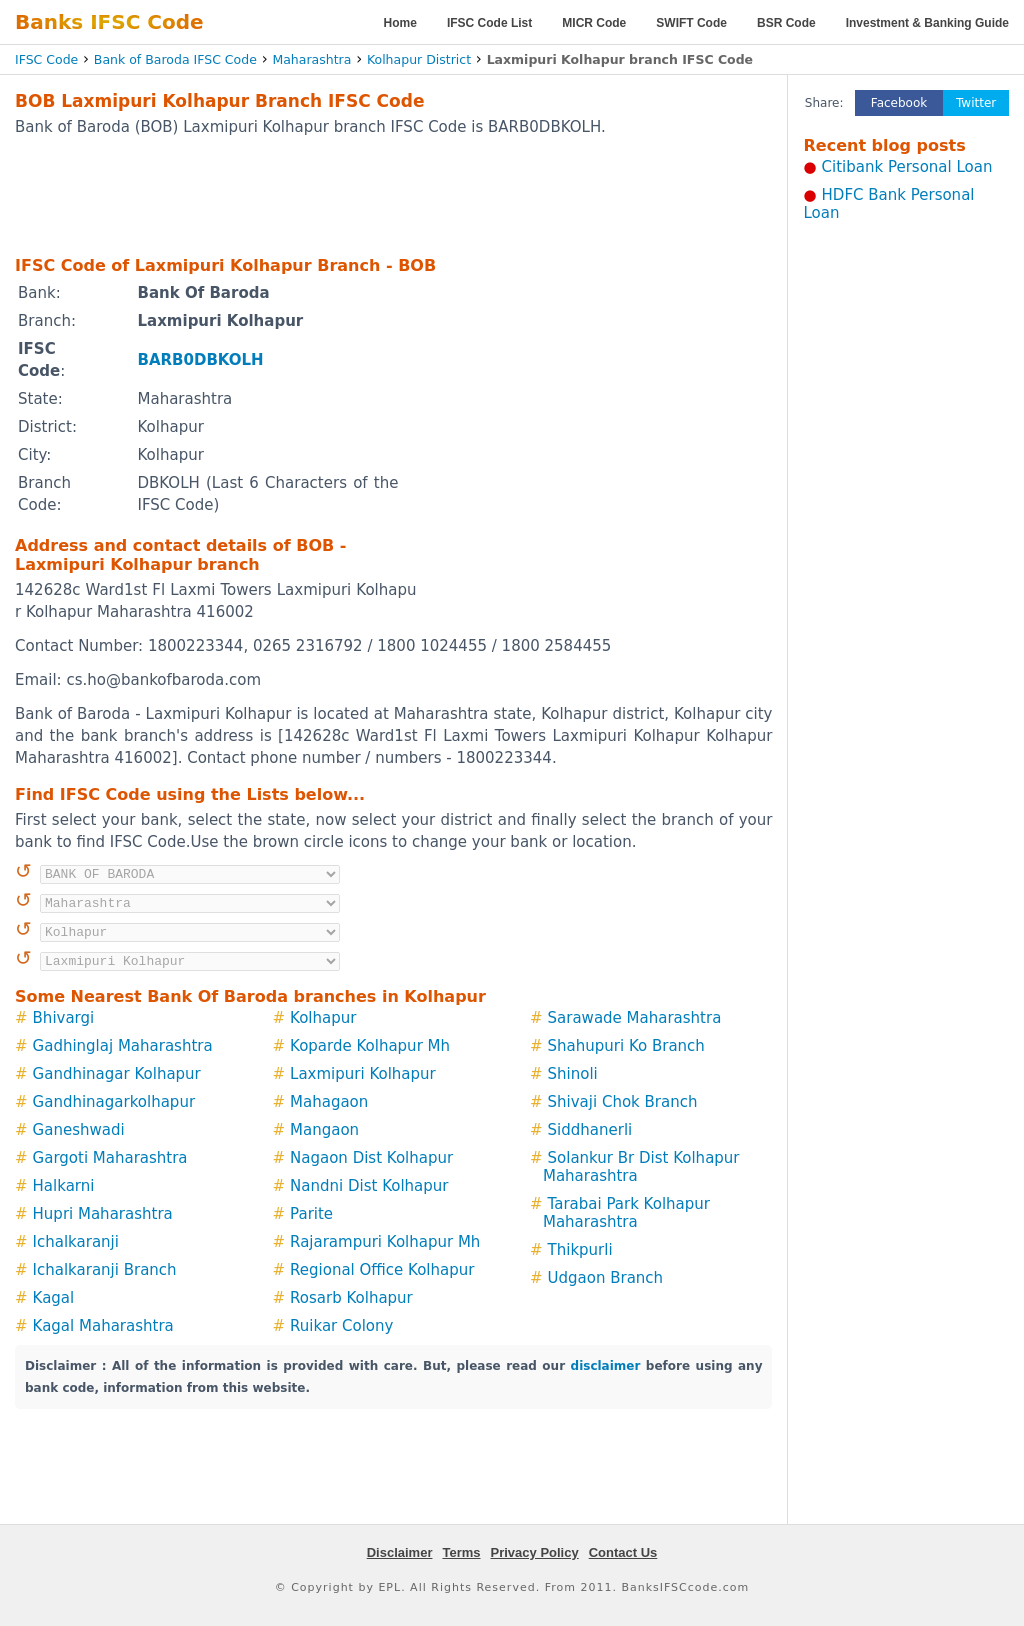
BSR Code (786, 23)
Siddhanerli (590, 1130)
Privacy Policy (535, 1552)
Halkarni (64, 1186)
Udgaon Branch (606, 1278)
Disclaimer (400, 1552)
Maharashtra (311, 59)
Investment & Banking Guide (927, 23)
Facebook (899, 103)
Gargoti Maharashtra (110, 1158)
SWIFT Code (691, 23)
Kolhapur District (419, 59)
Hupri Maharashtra (103, 1214)
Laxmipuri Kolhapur (363, 1074)
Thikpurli (580, 1250)
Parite (311, 1214)
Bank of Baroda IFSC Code (175, 59)
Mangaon (324, 1130)
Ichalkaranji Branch (105, 1270)
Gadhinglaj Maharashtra (123, 1046)
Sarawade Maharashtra (635, 1018)
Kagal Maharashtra (103, 1326)
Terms (461, 1552)
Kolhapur (323, 1018)
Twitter (976, 103)
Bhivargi (64, 1018)
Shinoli (573, 1074)
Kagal (54, 1298)
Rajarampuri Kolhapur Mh (385, 1242)
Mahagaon (329, 1102)
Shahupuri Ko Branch (626, 1046)
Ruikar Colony (341, 1326)
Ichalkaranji (76, 1242)
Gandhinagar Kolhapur (117, 1074)
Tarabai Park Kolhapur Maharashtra (626, 1213)
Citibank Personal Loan (907, 167)
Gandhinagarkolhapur (114, 1102)
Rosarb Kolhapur (351, 1298)
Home (400, 23)
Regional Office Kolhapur (382, 1270)
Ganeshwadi (79, 1130)
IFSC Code (46, 59)
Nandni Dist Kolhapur (369, 1186)
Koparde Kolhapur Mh (370, 1046)
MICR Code (594, 23)
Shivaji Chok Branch (623, 1102)
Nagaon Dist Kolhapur (371, 1158)
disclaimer (606, 1366)
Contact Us (623, 1552)
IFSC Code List (489, 23)
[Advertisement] (394, 195)
